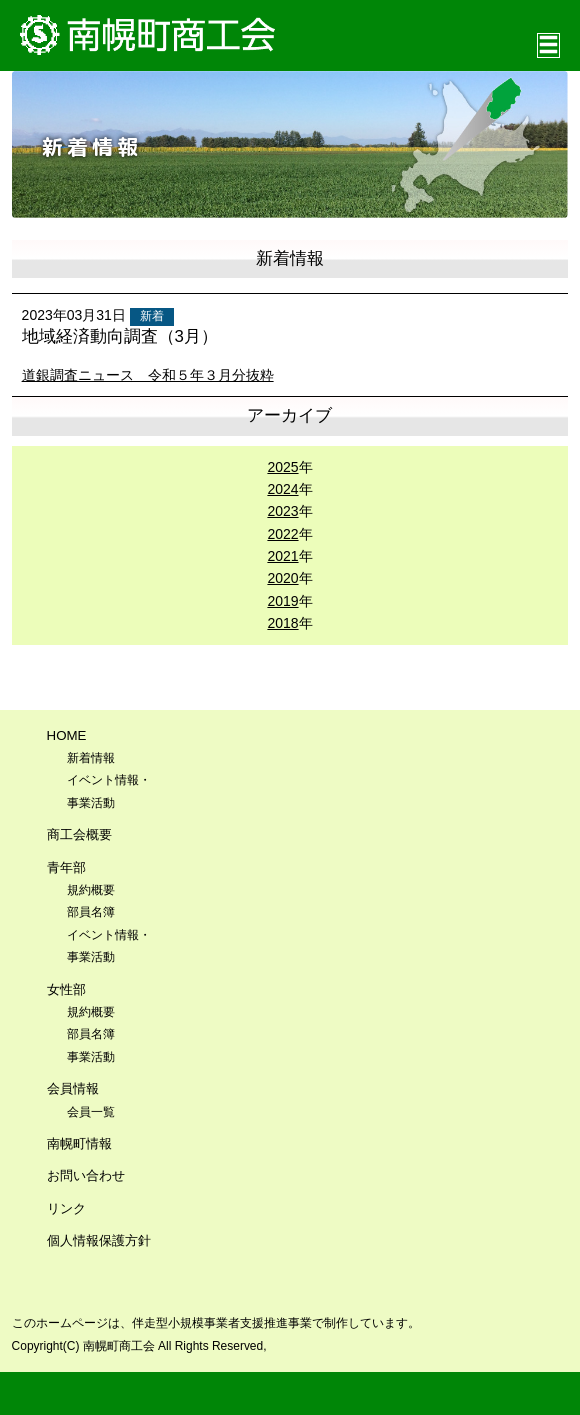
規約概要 (91, 890)
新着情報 (91, 758)
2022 (282, 534)
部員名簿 (91, 912)
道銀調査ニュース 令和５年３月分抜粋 (148, 375)
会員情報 (73, 1088)
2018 (282, 623)
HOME (67, 735)
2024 (282, 489)
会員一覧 (91, 1112)
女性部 (66, 989)
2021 (282, 556)
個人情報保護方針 (99, 1240)
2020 (282, 578)
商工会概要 (79, 834)
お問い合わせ (86, 1175)
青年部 (66, 867)
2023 (282, 511)
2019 (282, 601)
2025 (282, 467)
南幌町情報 (79, 1143)
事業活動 (91, 1057)
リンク (66, 1208)
